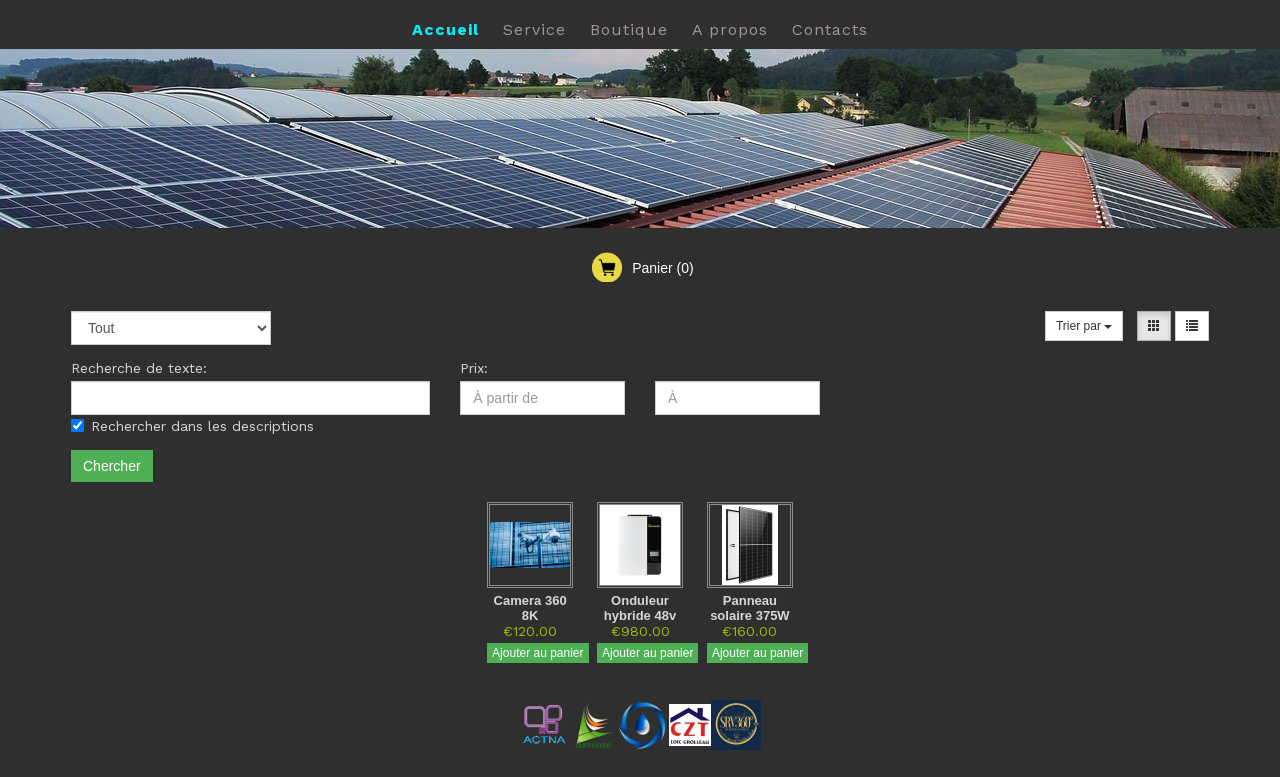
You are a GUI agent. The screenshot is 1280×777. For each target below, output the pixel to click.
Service (534, 29)
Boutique (629, 29)
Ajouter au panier (537, 653)
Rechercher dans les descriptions (192, 426)
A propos (730, 29)
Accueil (445, 29)
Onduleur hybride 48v (640, 608)
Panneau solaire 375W (750, 608)
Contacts (830, 29)
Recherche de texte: (139, 368)
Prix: (474, 368)
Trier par (1084, 326)
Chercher (112, 466)
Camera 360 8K (530, 608)
